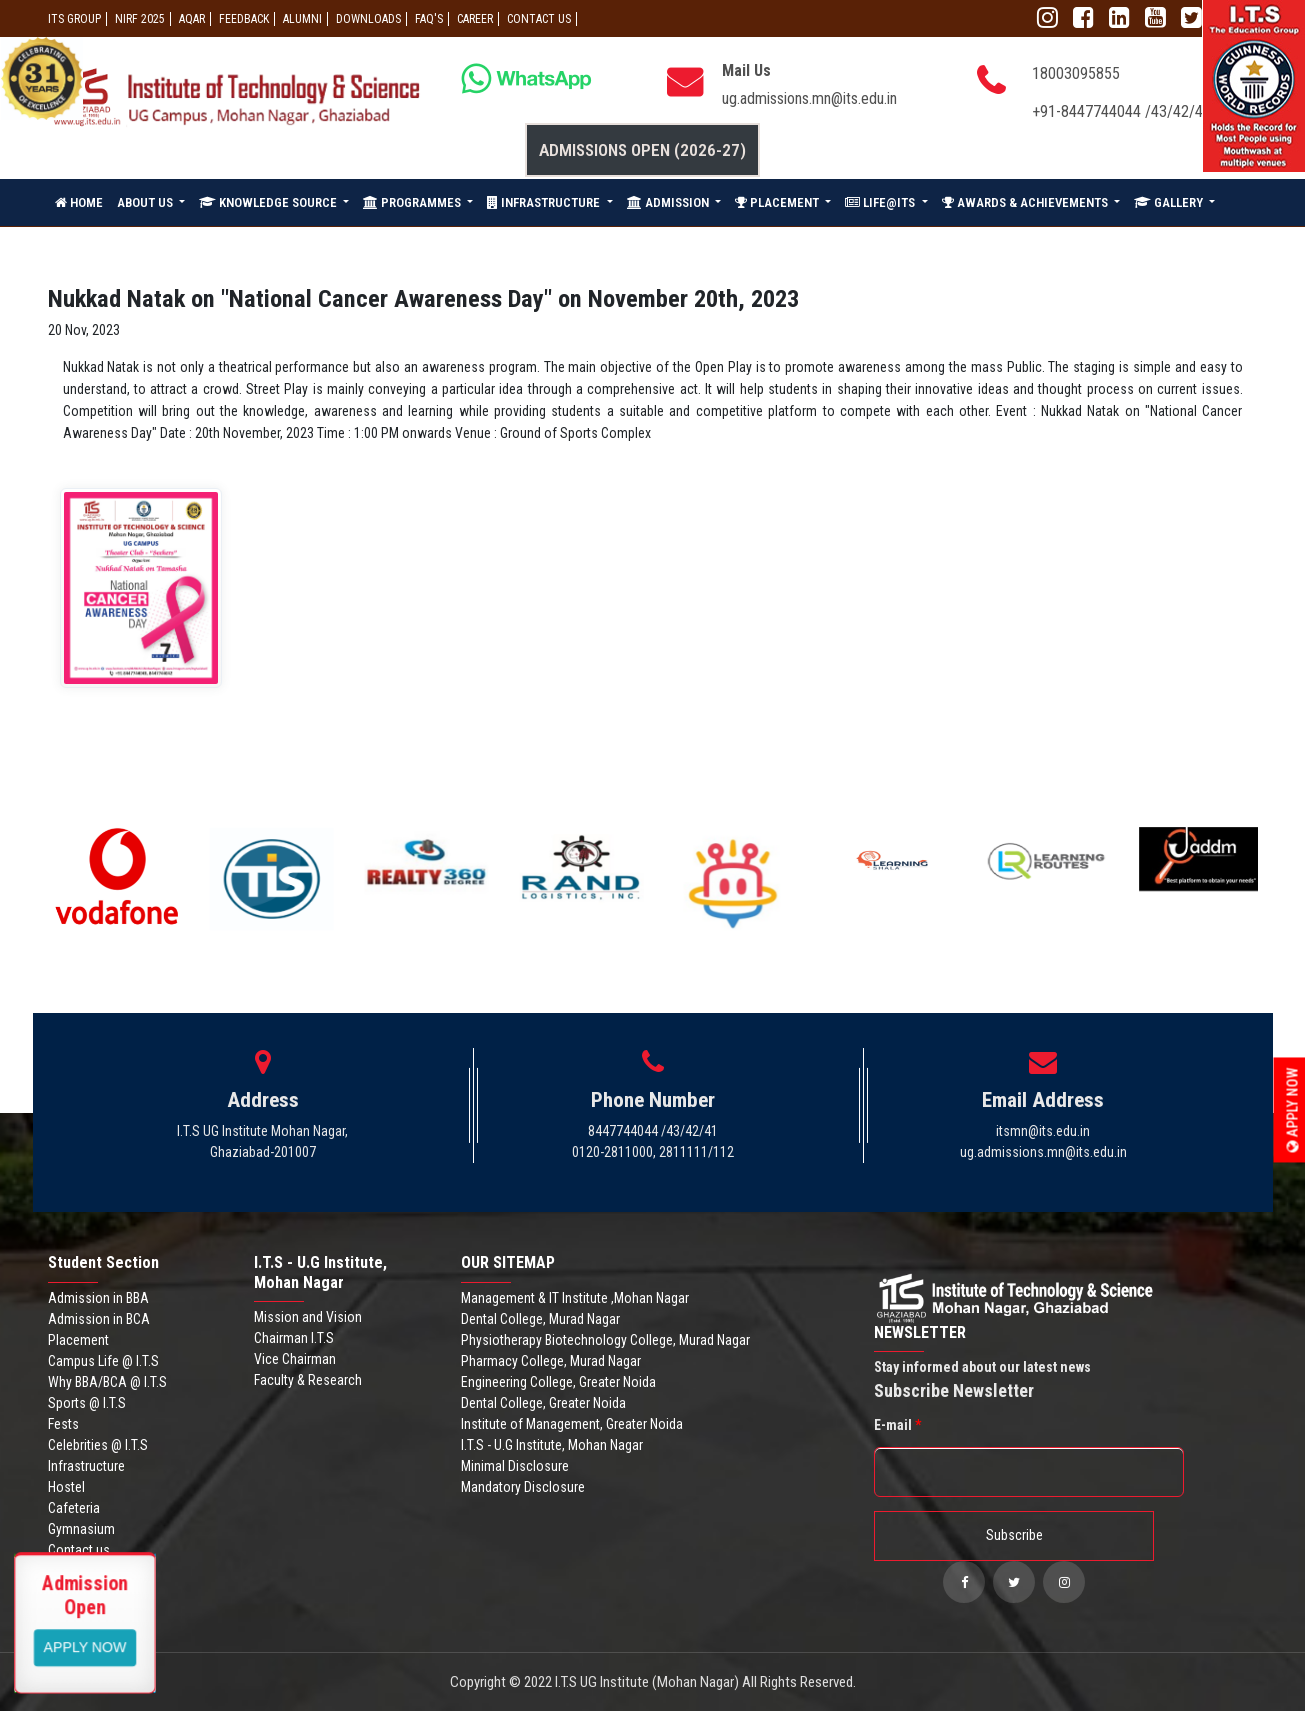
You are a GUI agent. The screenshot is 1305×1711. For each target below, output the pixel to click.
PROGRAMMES (413, 202)
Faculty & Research (308, 1380)
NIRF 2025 (140, 19)
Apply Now (1293, 1109)
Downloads (368, 19)
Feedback (244, 19)
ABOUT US (146, 202)
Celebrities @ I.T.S (98, 1445)
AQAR (192, 19)
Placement (78, 1340)
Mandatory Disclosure (523, 1487)
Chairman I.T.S (294, 1338)
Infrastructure (86, 1466)
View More (85, 1646)
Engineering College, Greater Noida (558, 1382)
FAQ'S (429, 19)
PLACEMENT (778, 202)
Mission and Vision (308, 1317)
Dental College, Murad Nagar (540, 1319)
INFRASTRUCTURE (545, 202)
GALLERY (1170, 202)
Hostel (66, 1487)
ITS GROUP (74, 19)
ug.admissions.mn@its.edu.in (809, 98)
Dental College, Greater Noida (543, 1403)
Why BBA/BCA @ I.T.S (107, 1382)
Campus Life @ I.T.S (103, 1361)
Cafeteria (74, 1508)
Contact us (79, 1550)
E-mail (897, 1425)
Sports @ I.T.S (87, 1403)
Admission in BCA (99, 1319)
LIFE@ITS (881, 202)
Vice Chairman (295, 1359)
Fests (63, 1424)
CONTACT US (539, 19)
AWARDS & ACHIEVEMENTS (1026, 202)
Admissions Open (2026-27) (642, 150)
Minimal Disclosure (515, 1466)
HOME (79, 202)
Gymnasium (81, 1529)
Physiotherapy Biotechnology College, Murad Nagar (605, 1340)
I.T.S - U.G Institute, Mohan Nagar (552, 1445)
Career (475, 19)
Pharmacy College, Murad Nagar (551, 1361)
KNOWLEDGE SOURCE (269, 202)
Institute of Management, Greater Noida (572, 1424)
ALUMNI (302, 19)
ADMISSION (669, 202)
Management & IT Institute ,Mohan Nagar (575, 1298)
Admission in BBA (98, 1298)
